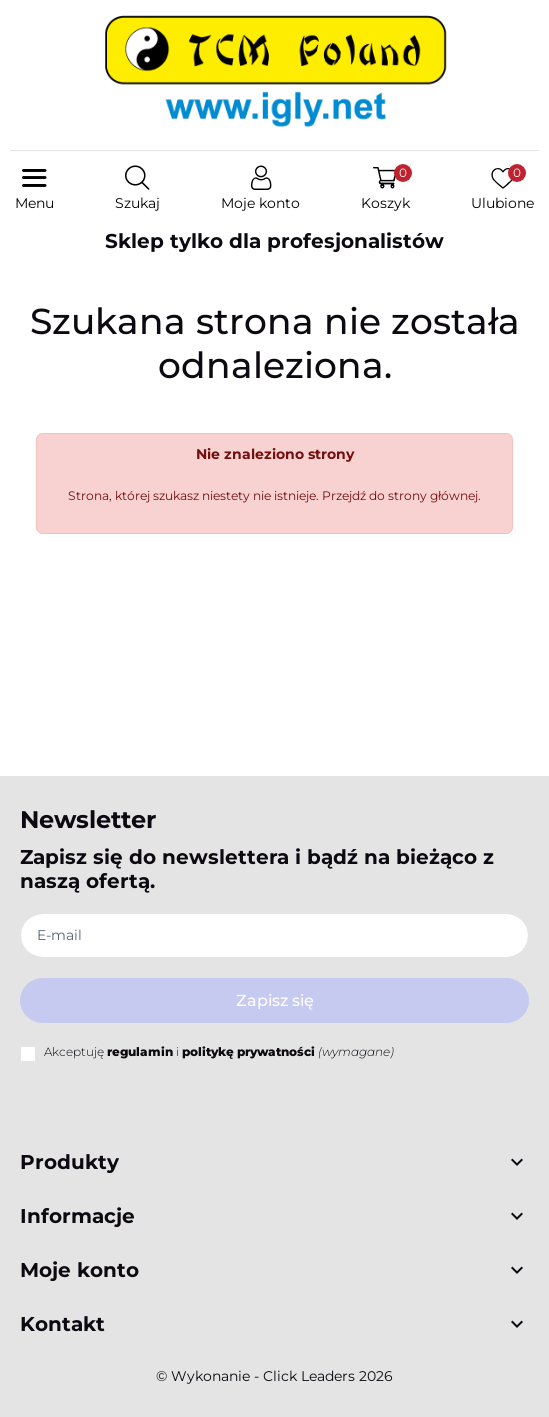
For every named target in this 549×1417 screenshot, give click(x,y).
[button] (137, 190)
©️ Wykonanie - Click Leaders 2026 (274, 1376)
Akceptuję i (219, 1051)
